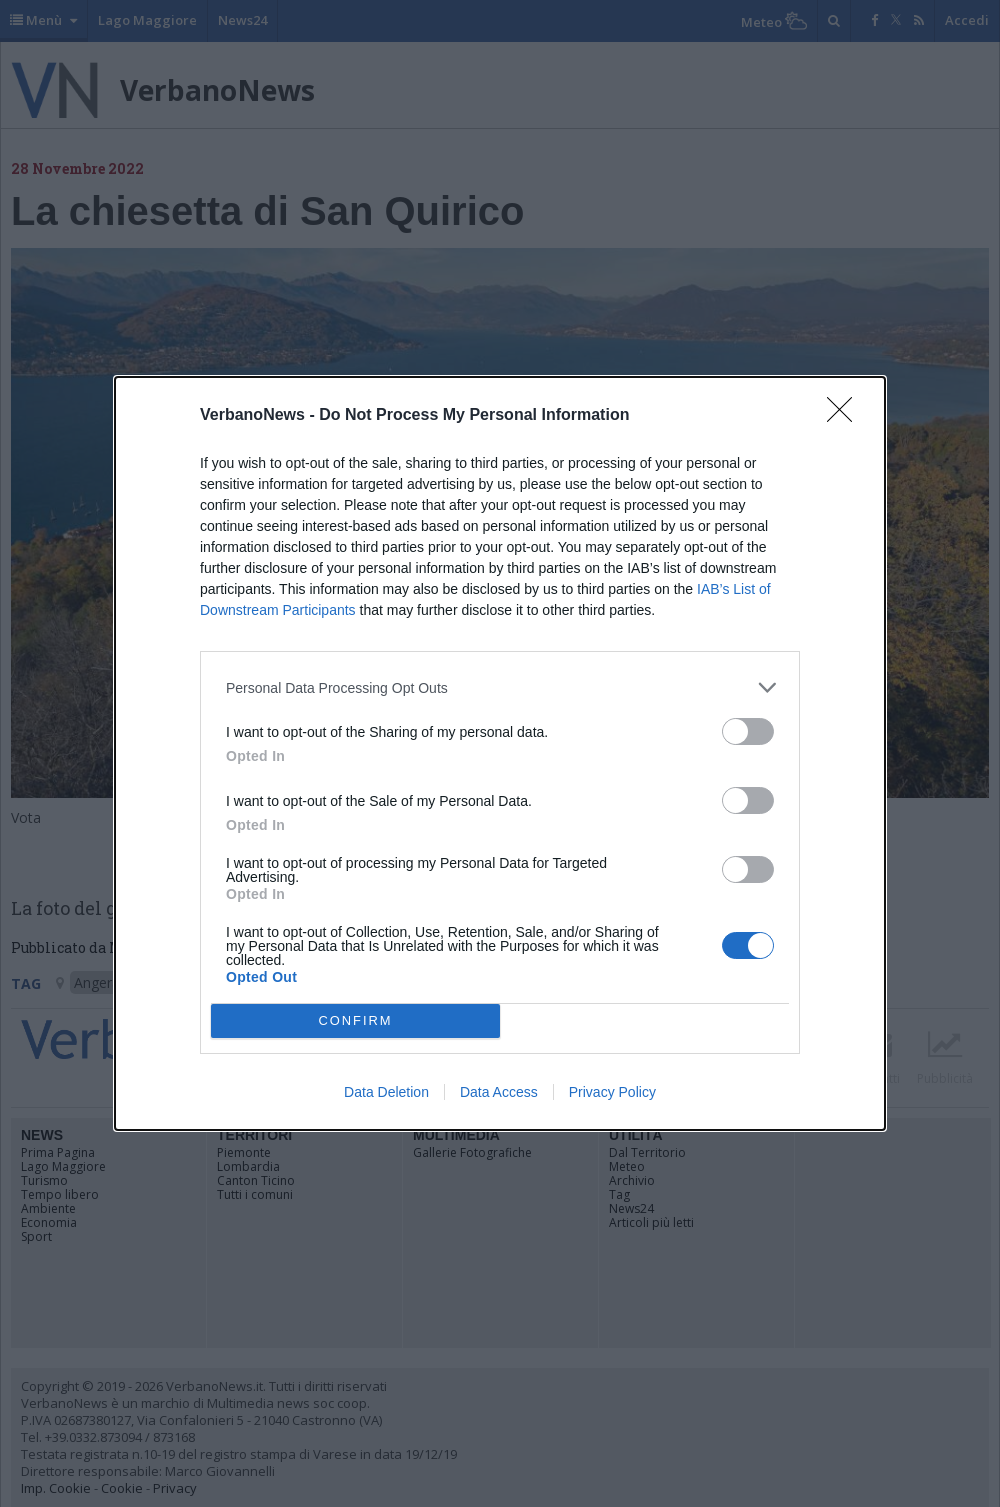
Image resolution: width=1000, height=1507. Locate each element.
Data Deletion (386, 1092)
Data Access (499, 1092)
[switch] (748, 731)
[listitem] (500, 687)
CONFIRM (355, 1021)
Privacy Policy (612, 1092)
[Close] (846, 416)
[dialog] (500, 753)
